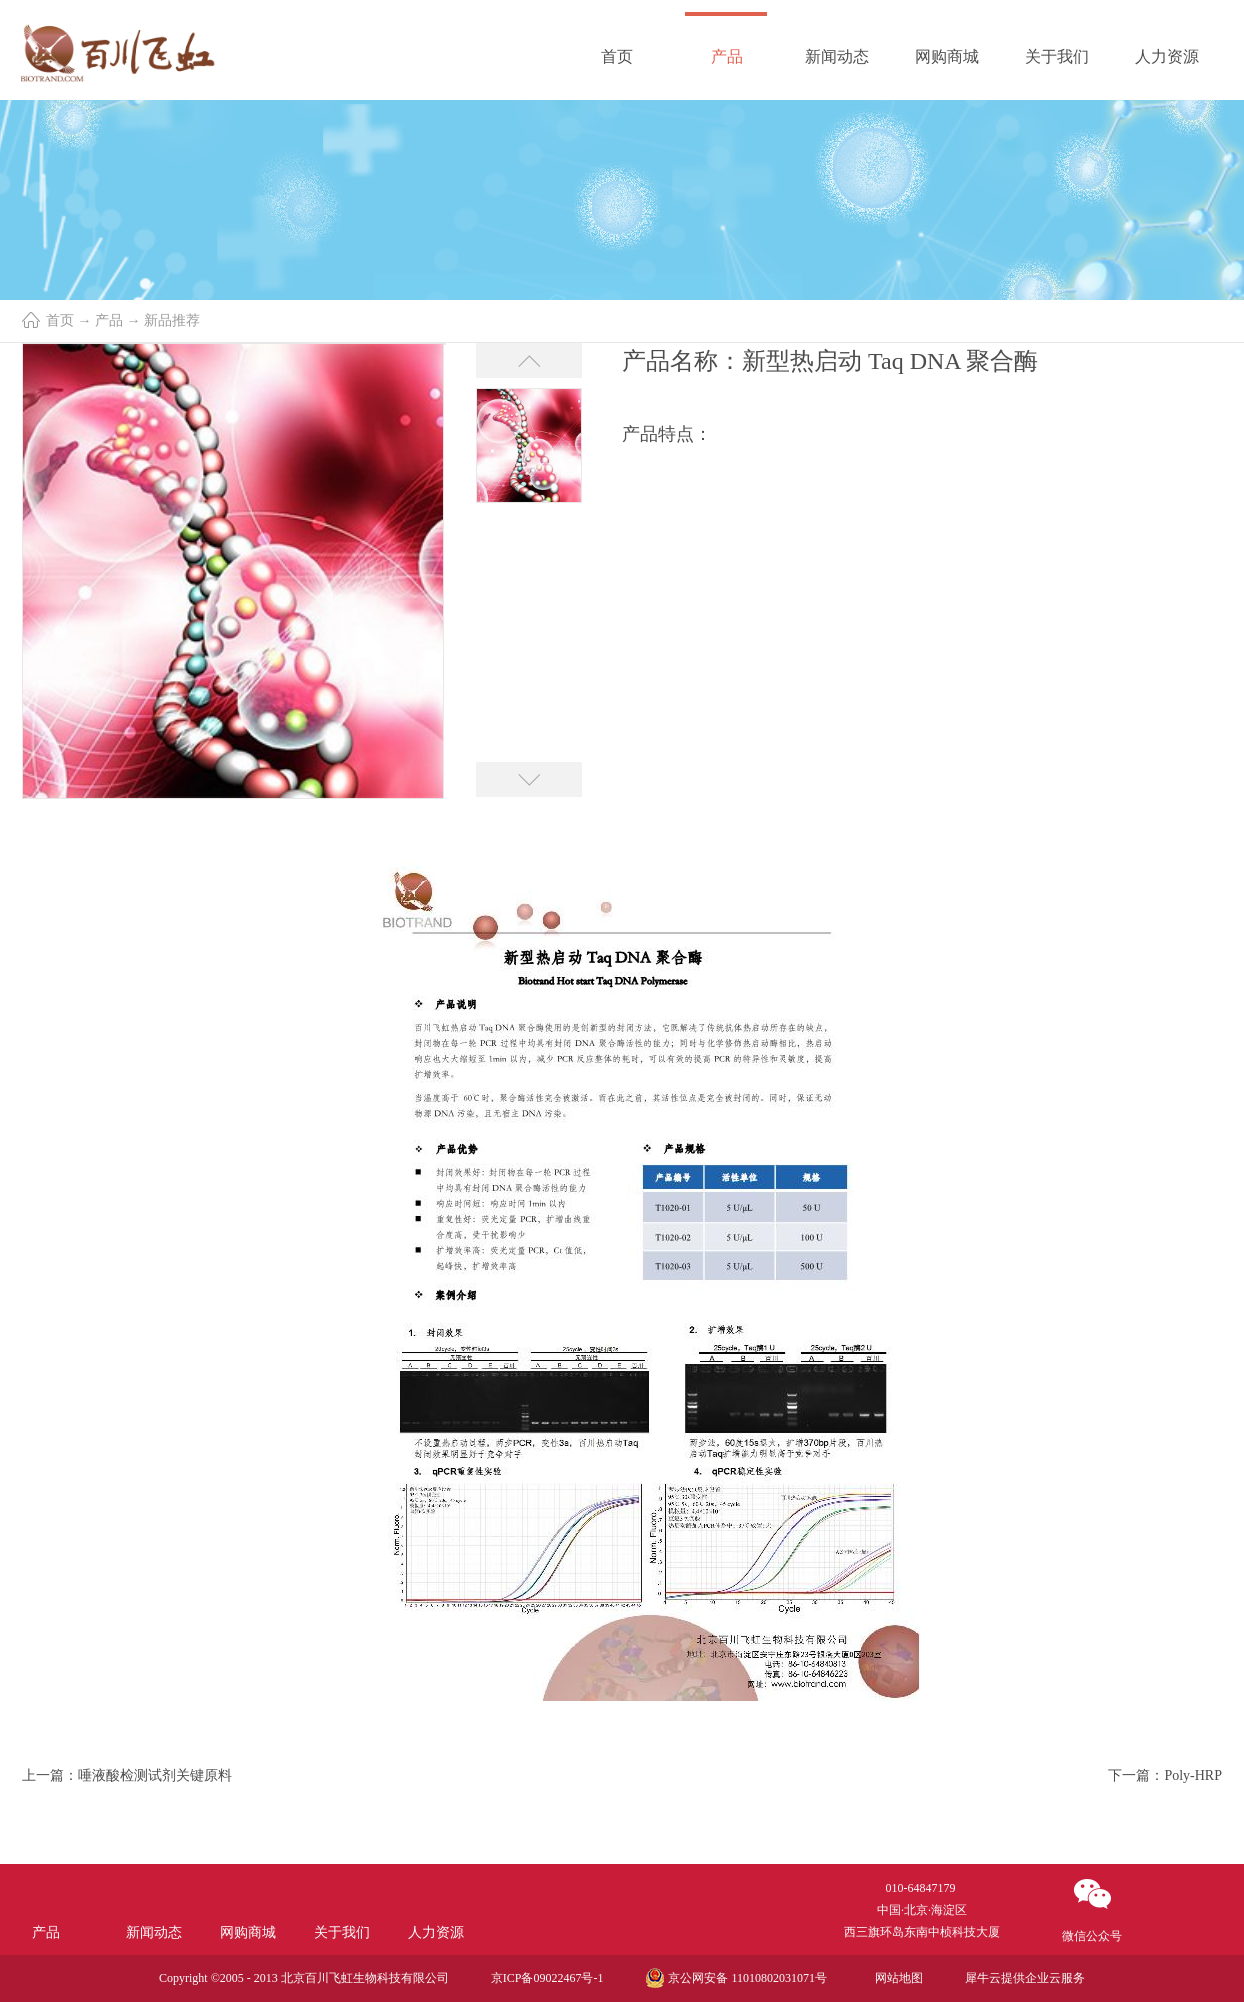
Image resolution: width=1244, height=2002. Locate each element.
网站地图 (896, 1978)
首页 (617, 56)
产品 (109, 320)
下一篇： (1165, 1775)
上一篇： (127, 1775)
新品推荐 (172, 320)
